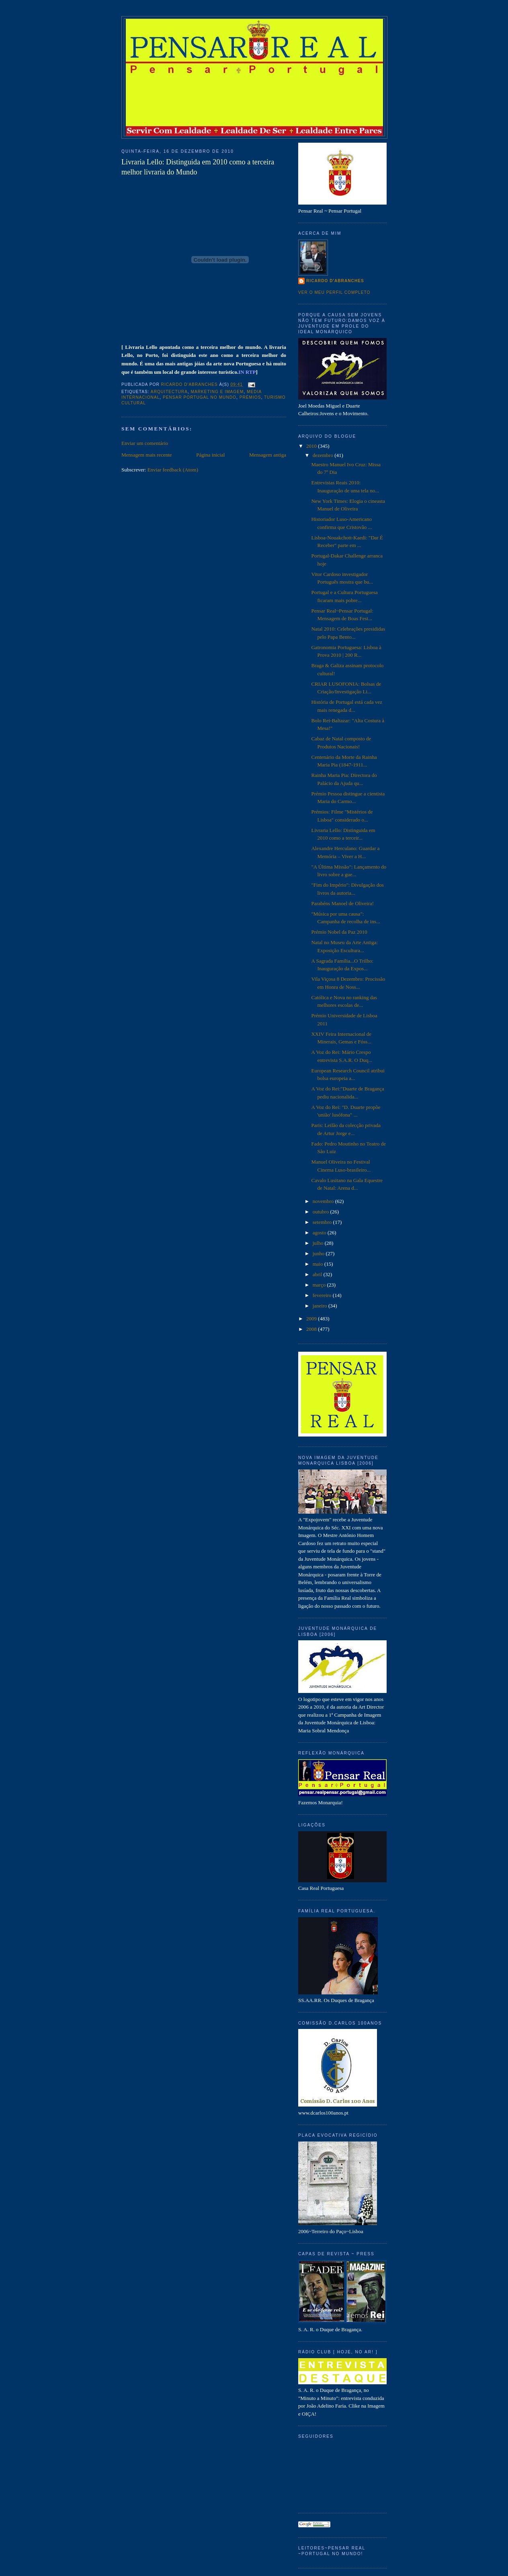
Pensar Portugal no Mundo (199, 397)
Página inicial (210, 455)
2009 (312, 1319)
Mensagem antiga (267, 455)
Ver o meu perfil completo (334, 292)
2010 (312, 446)
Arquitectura (169, 391)
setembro (323, 1222)
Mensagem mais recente (146, 455)
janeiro (320, 1306)
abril (318, 1274)
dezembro (324, 455)
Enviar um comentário (144, 443)
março (320, 1285)
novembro (324, 1201)
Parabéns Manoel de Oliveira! (342, 903)
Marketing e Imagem (217, 391)
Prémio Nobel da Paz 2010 (339, 932)
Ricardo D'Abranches (335, 281)
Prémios (250, 397)
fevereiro (323, 1295)
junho (319, 1253)
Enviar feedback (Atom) (172, 470)
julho (319, 1243)
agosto (320, 1233)
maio (318, 1264)
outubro (321, 1212)
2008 (312, 1329)
